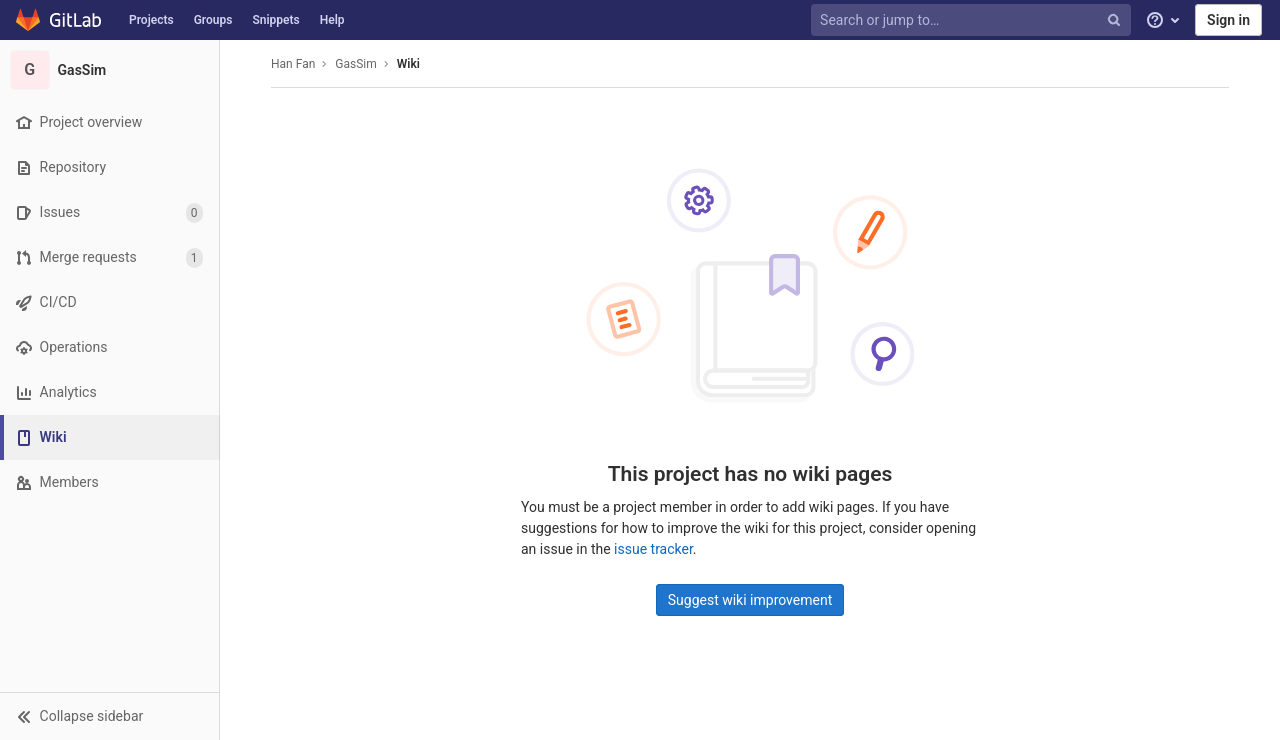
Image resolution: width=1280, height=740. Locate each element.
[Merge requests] (109, 257)
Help (332, 20)
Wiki (408, 64)
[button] (109, 716)
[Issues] (109, 212)
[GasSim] (110, 70)
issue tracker (653, 549)
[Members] (109, 482)
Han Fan (293, 64)
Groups (213, 20)
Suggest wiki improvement (750, 600)
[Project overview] (109, 122)
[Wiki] (111, 437)
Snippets (275, 20)
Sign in (1228, 20)
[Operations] (109, 347)
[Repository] (109, 167)
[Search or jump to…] (973, 20)
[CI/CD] (109, 302)
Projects (151, 20)
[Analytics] (109, 392)
